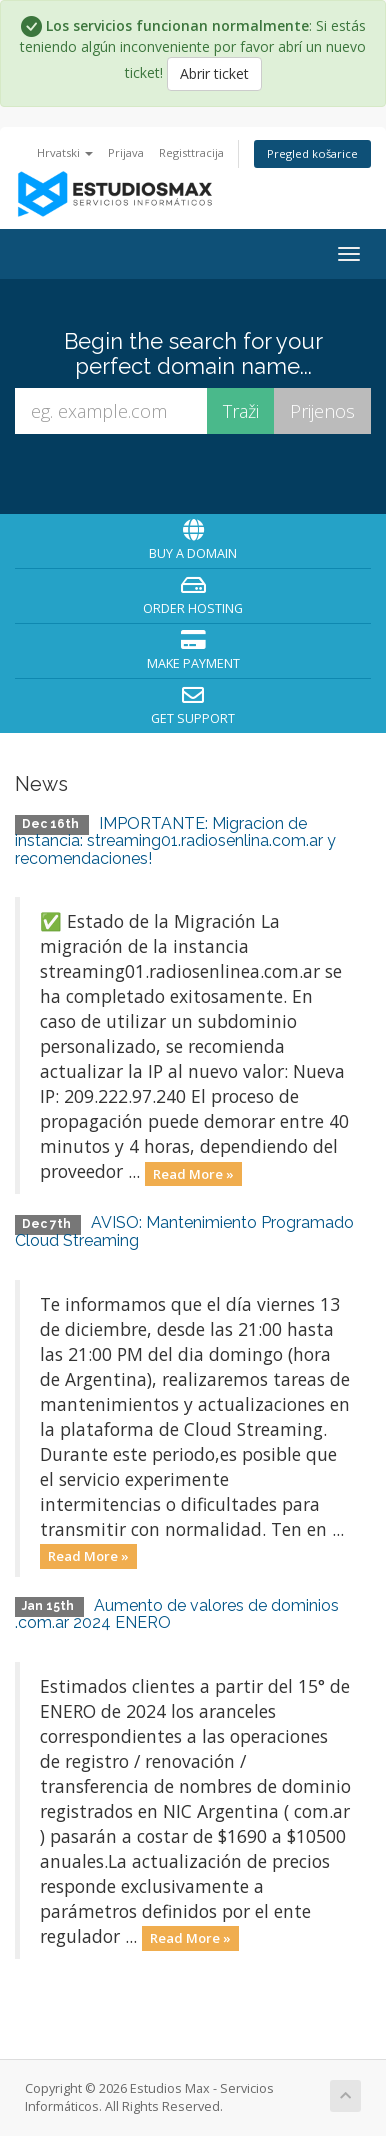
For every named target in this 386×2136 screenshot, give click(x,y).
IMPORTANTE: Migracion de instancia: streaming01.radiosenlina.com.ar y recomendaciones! (175, 841)
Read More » (193, 1173)
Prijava (126, 152)
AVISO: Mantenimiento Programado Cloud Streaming (184, 1231)
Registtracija (191, 152)
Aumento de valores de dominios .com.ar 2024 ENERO (177, 1614)
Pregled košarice (312, 153)
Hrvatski (65, 152)
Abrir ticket (214, 73)
